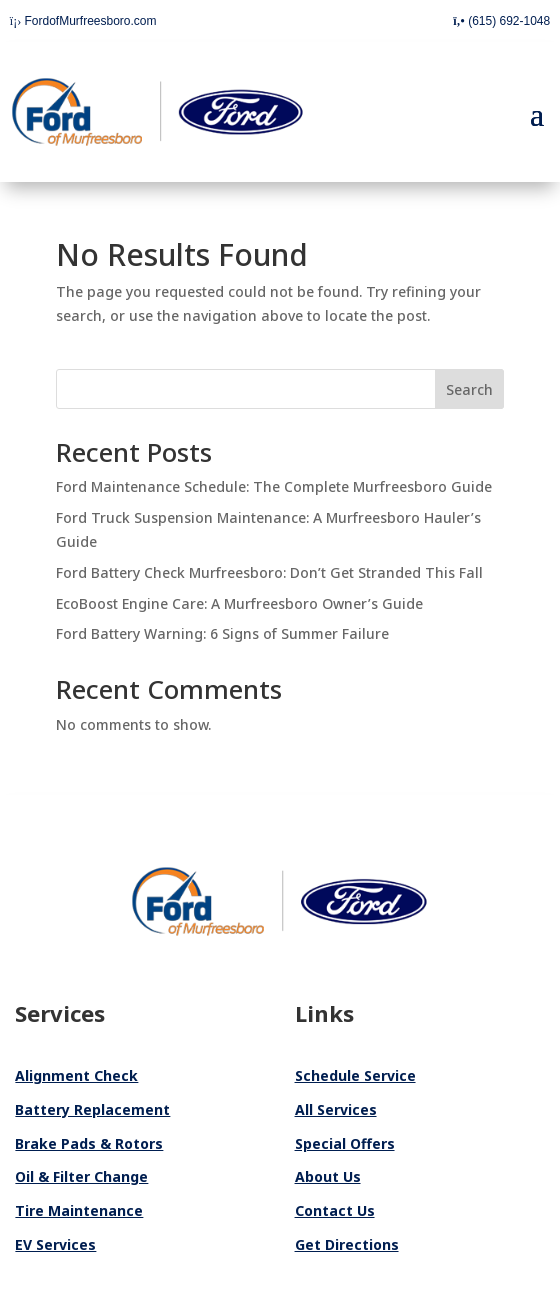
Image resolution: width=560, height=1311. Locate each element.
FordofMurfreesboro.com (83, 21)
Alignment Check (76, 1075)
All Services (336, 1109)
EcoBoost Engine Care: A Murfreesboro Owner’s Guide (239, 603)
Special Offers (345, 1143)
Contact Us (335, 1210)
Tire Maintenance (79, 1210)
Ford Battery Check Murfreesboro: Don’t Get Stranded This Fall (269, 572)
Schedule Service (355, 1075)
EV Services (55, 1244)
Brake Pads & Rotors (89, 1143)
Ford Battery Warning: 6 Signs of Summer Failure (222, 633)
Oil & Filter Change (81, 1176)
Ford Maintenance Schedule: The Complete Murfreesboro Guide (274, 486)
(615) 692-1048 (501, 21)
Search (469, 389)
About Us (328, 1176)
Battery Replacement (92, 1109)
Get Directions (347, 1244)
